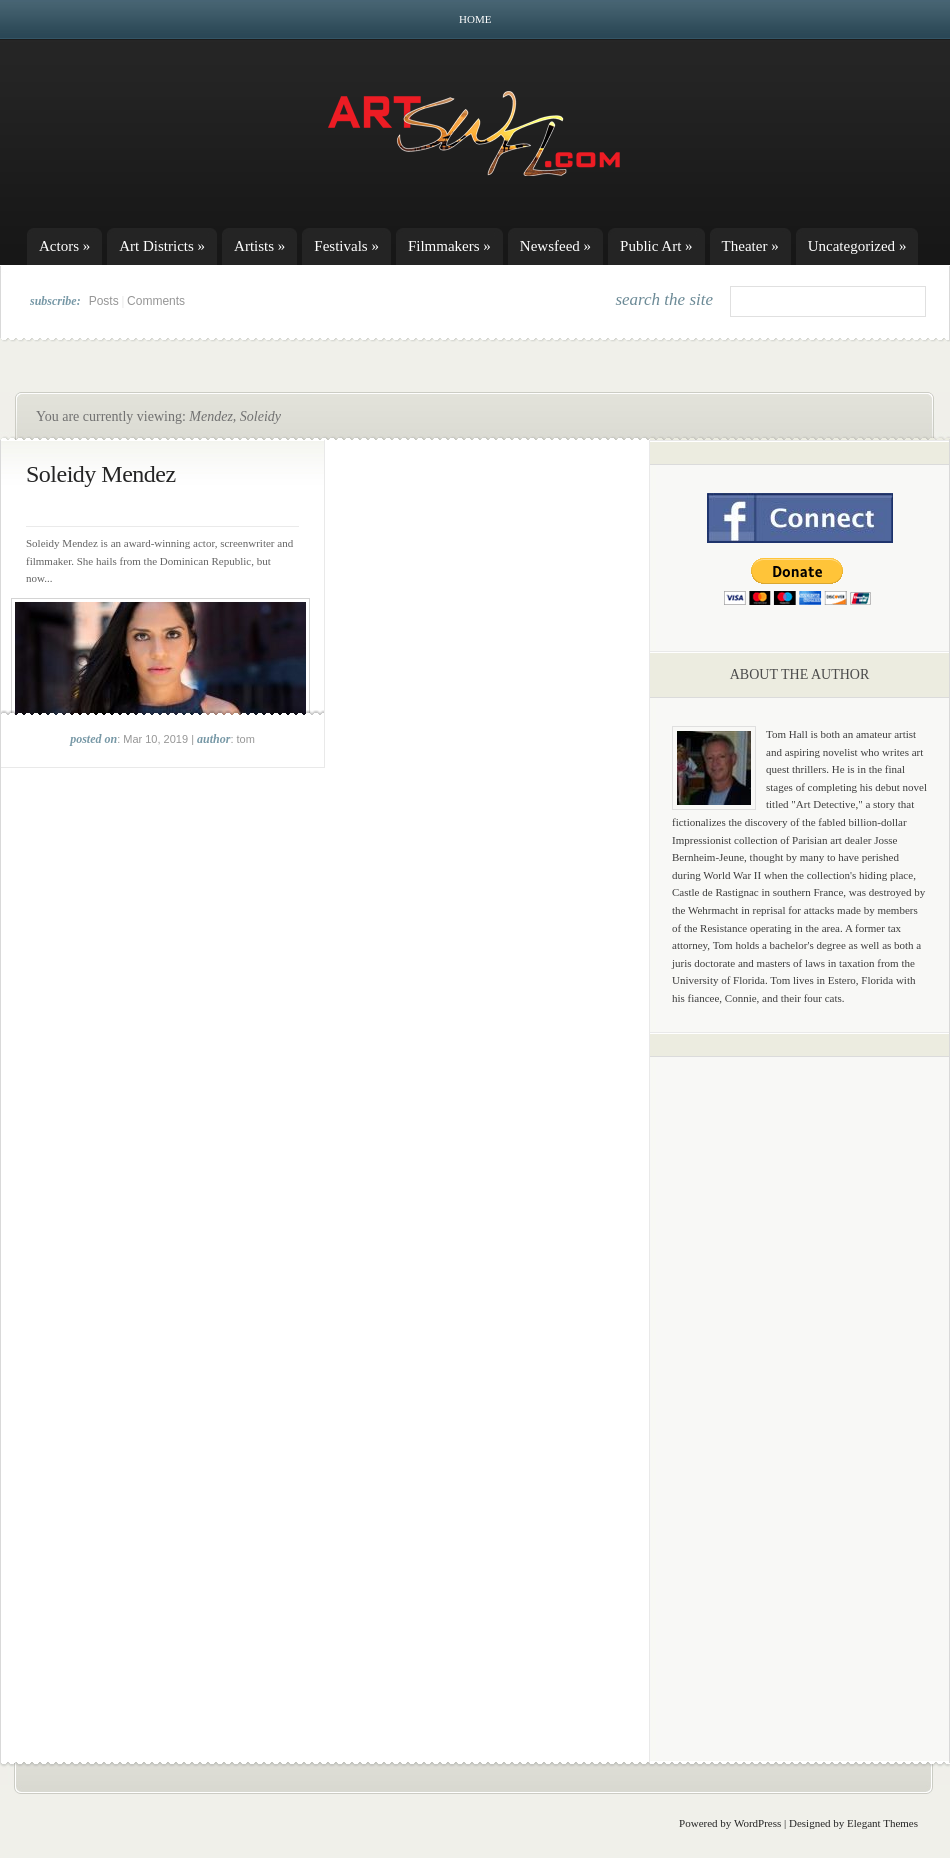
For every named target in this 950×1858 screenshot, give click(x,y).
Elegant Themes (882, 1823)
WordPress (757, 1823)
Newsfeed (555, 246)
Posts (104, 301)
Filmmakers (449, 246)
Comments (156, 301)
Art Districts (162, 246)
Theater (750, 246)
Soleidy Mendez (101, 474)
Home (475, 19)
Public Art (656, 246)
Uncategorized (857, 246)
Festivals (346, 246)
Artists (259, 246)
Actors (64, 246)
